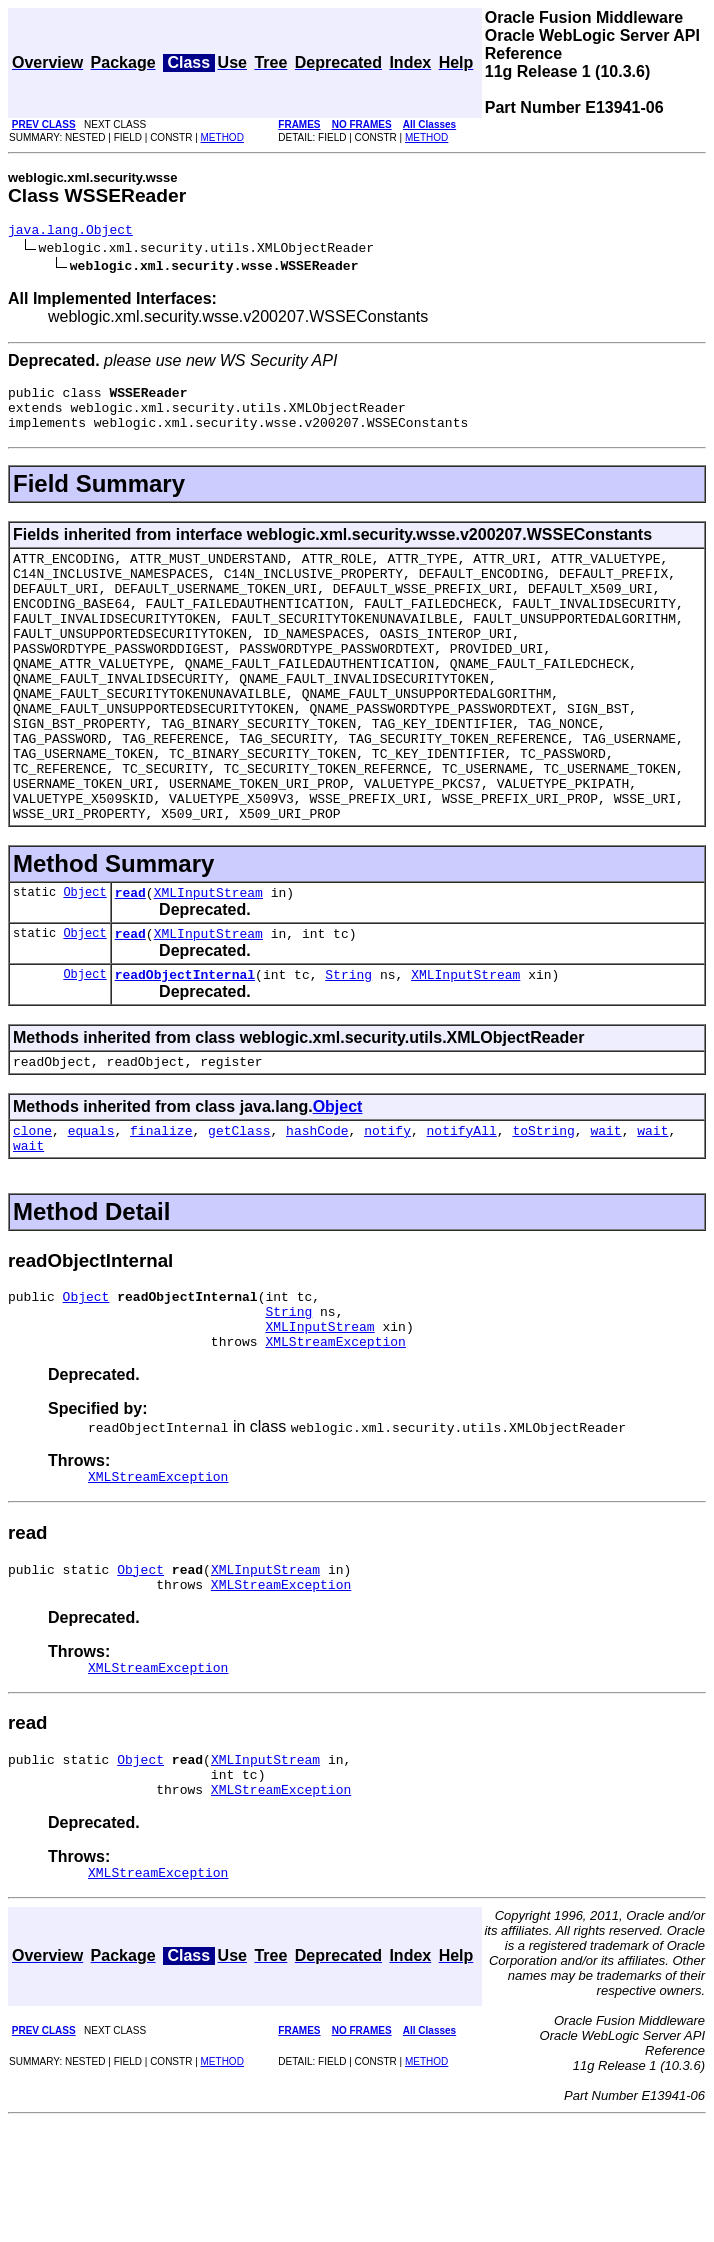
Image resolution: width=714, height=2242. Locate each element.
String (348, 1049)
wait (605, 1211)
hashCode (317, 1211)
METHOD (222, 137)
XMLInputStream (208, 961)
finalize (161, 1211)
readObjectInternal (185, 1049)
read (130, 961)
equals (91, 1211)
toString (543, 1211)
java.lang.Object (70, 232)
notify (387, 1211)
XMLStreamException (335, 1437)
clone (32, 1211)
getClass (239, 1211)
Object (84, 960)
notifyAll (462, 1211)
